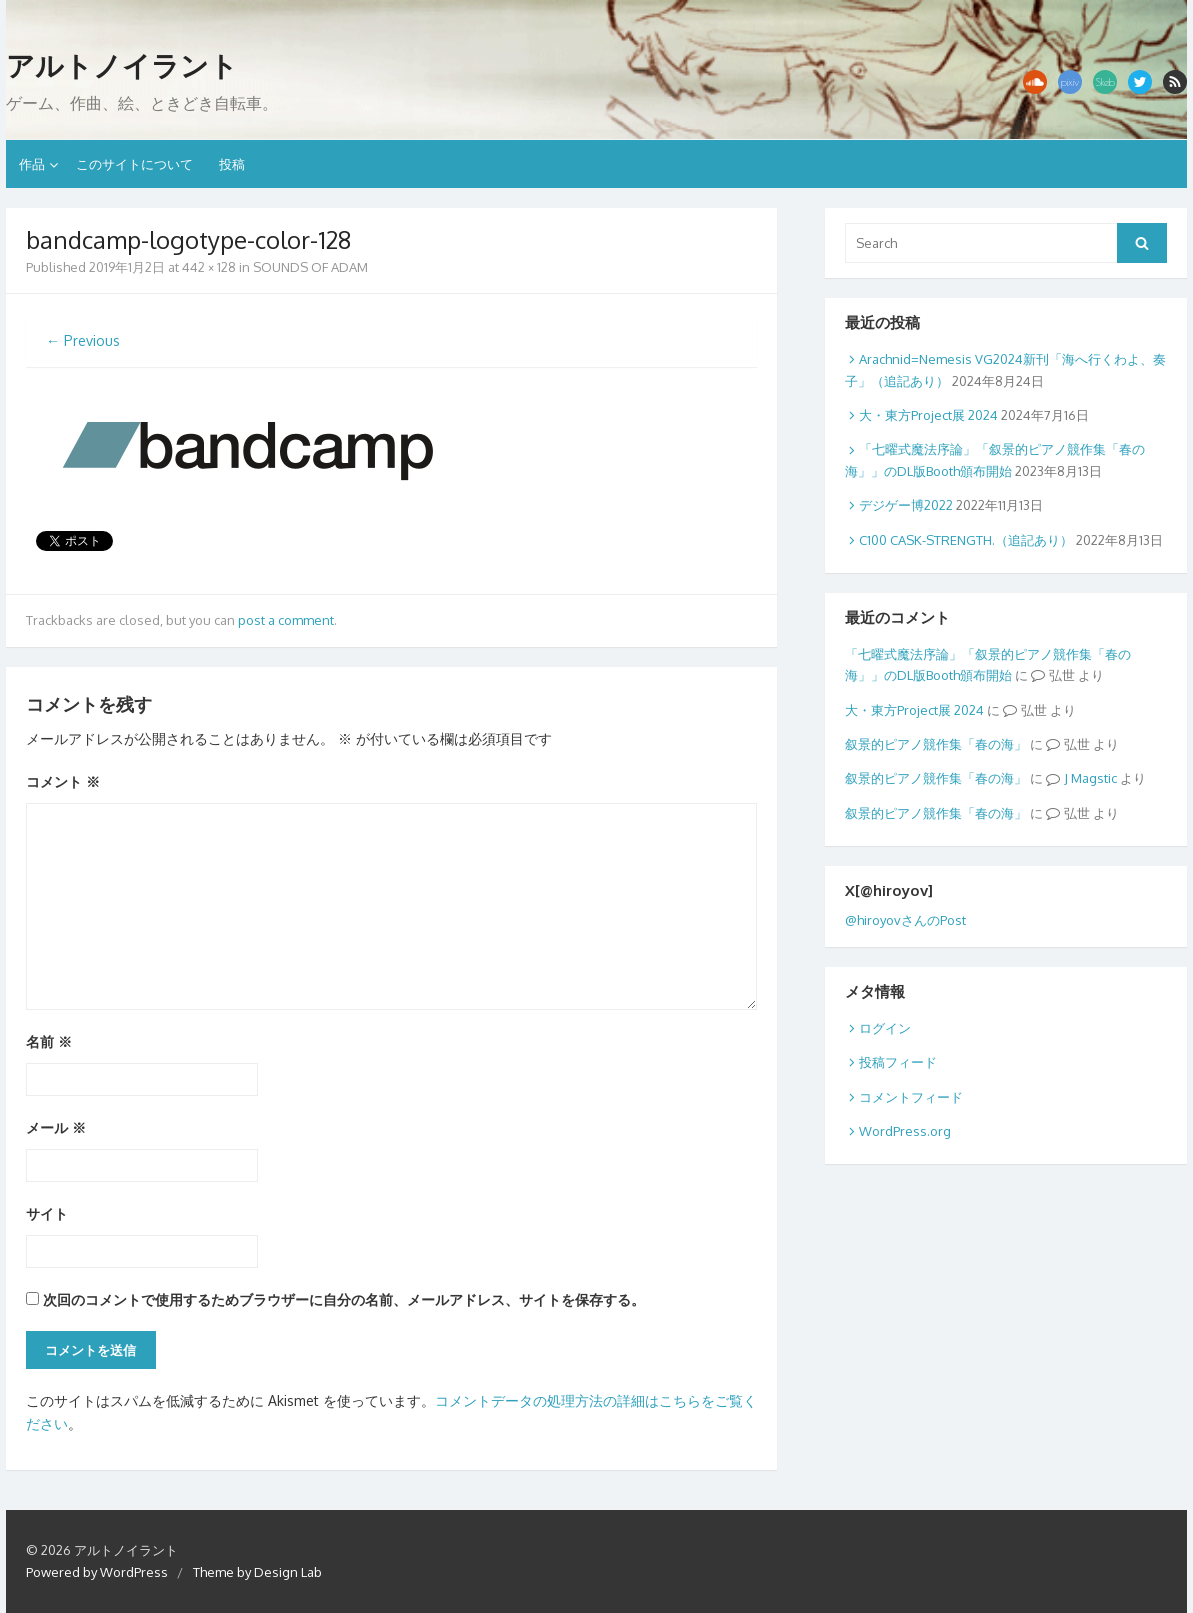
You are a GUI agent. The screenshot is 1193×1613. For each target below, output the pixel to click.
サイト (47, 1213)
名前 (49, 1041)
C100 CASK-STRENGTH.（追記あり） (966, 540)
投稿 (232, 164)
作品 (32, 164)
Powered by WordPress (97, 1572)
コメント (63, 781)
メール (56, 1127)
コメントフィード (911, 1097)
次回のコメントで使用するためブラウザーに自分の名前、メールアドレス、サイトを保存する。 (344, 1299)
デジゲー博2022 (906, 505)
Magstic (1094, 778)
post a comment (286, 620)
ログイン (885, 1028)
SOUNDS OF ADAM (310, 267)
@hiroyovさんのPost (905, 920)
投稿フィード (898, 1062)
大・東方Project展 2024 (928, 415)
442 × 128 (209, 267)
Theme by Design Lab (257, 1572)
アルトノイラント (122, 66)
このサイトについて (134, 164)
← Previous (83, 340)
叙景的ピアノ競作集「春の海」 (936, 744)
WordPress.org (905, 1131)
